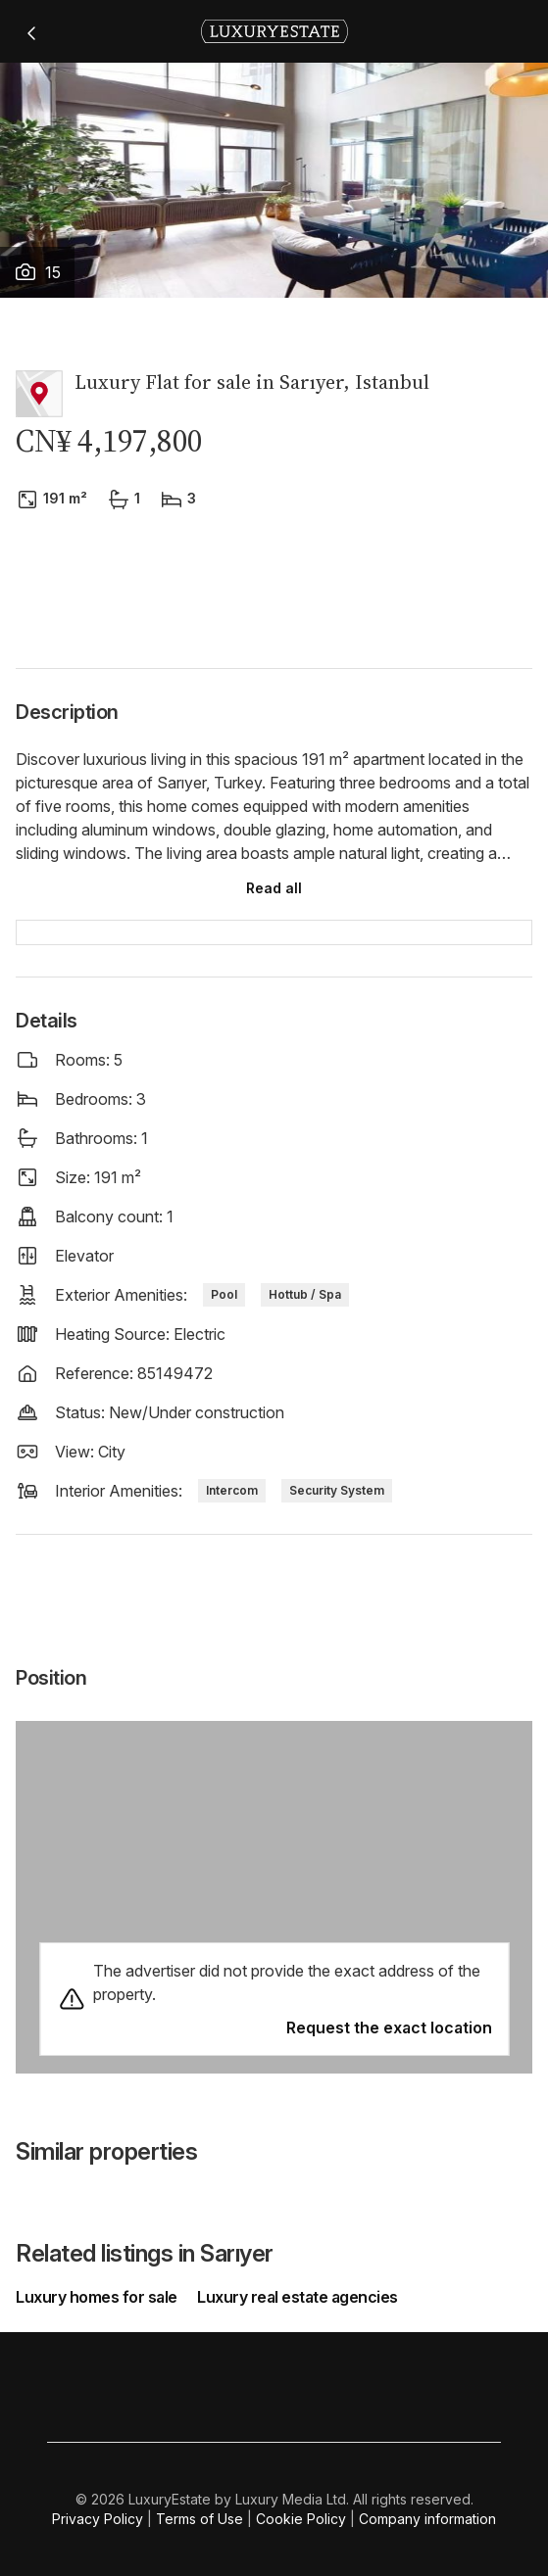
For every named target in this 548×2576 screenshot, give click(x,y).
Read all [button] (274, 888)
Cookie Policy (301, 2518)
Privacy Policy (97, 2518)
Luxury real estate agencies (297, 2297)
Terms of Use (199, 2518)
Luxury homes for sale (98, 2297)
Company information (427, 2518)
